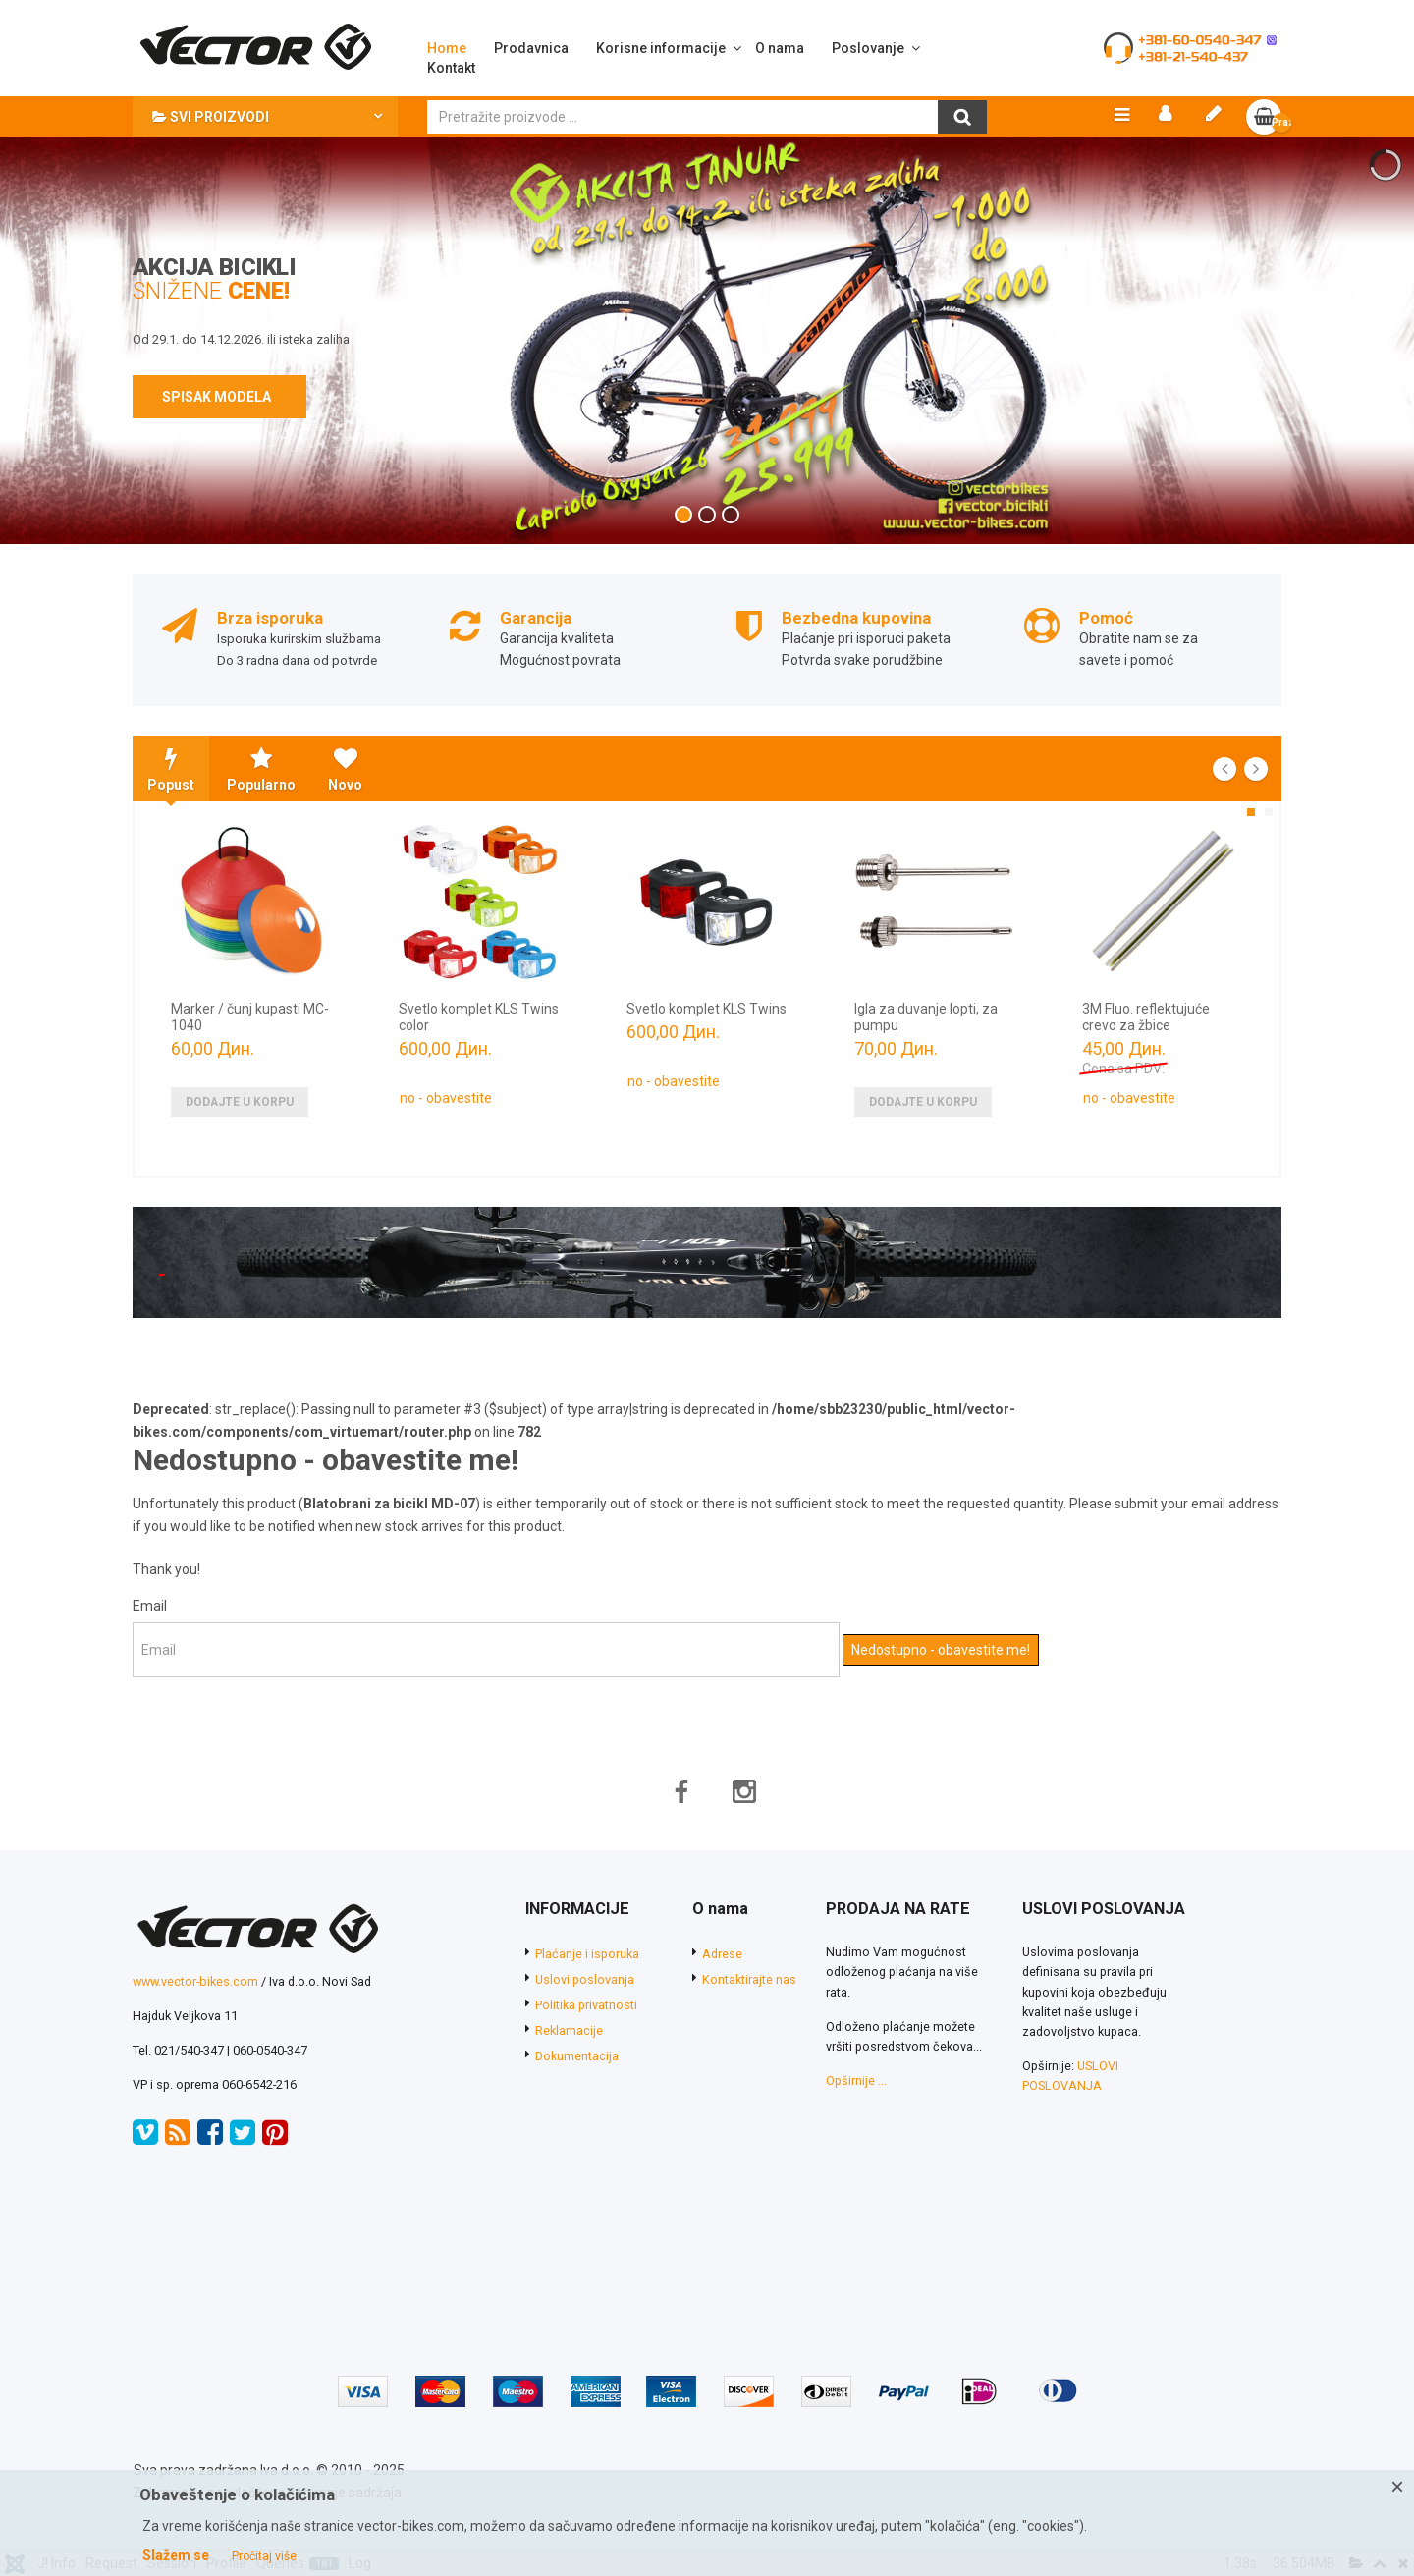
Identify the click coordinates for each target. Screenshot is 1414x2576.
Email (150, 1609)
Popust (170, 772)
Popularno (261, 772)
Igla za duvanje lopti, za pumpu (926, 1020)
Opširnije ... (856, 2083)
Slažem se (175, 2555)
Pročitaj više (264, 2556)
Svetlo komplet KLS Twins (706, 1011)
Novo (345, 772)
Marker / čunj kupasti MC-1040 (250, 1020)
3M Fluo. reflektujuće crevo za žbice (1146, 1020)
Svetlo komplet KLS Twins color (479, 1020)
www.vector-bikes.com (195, 1984)
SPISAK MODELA (219, 400)
